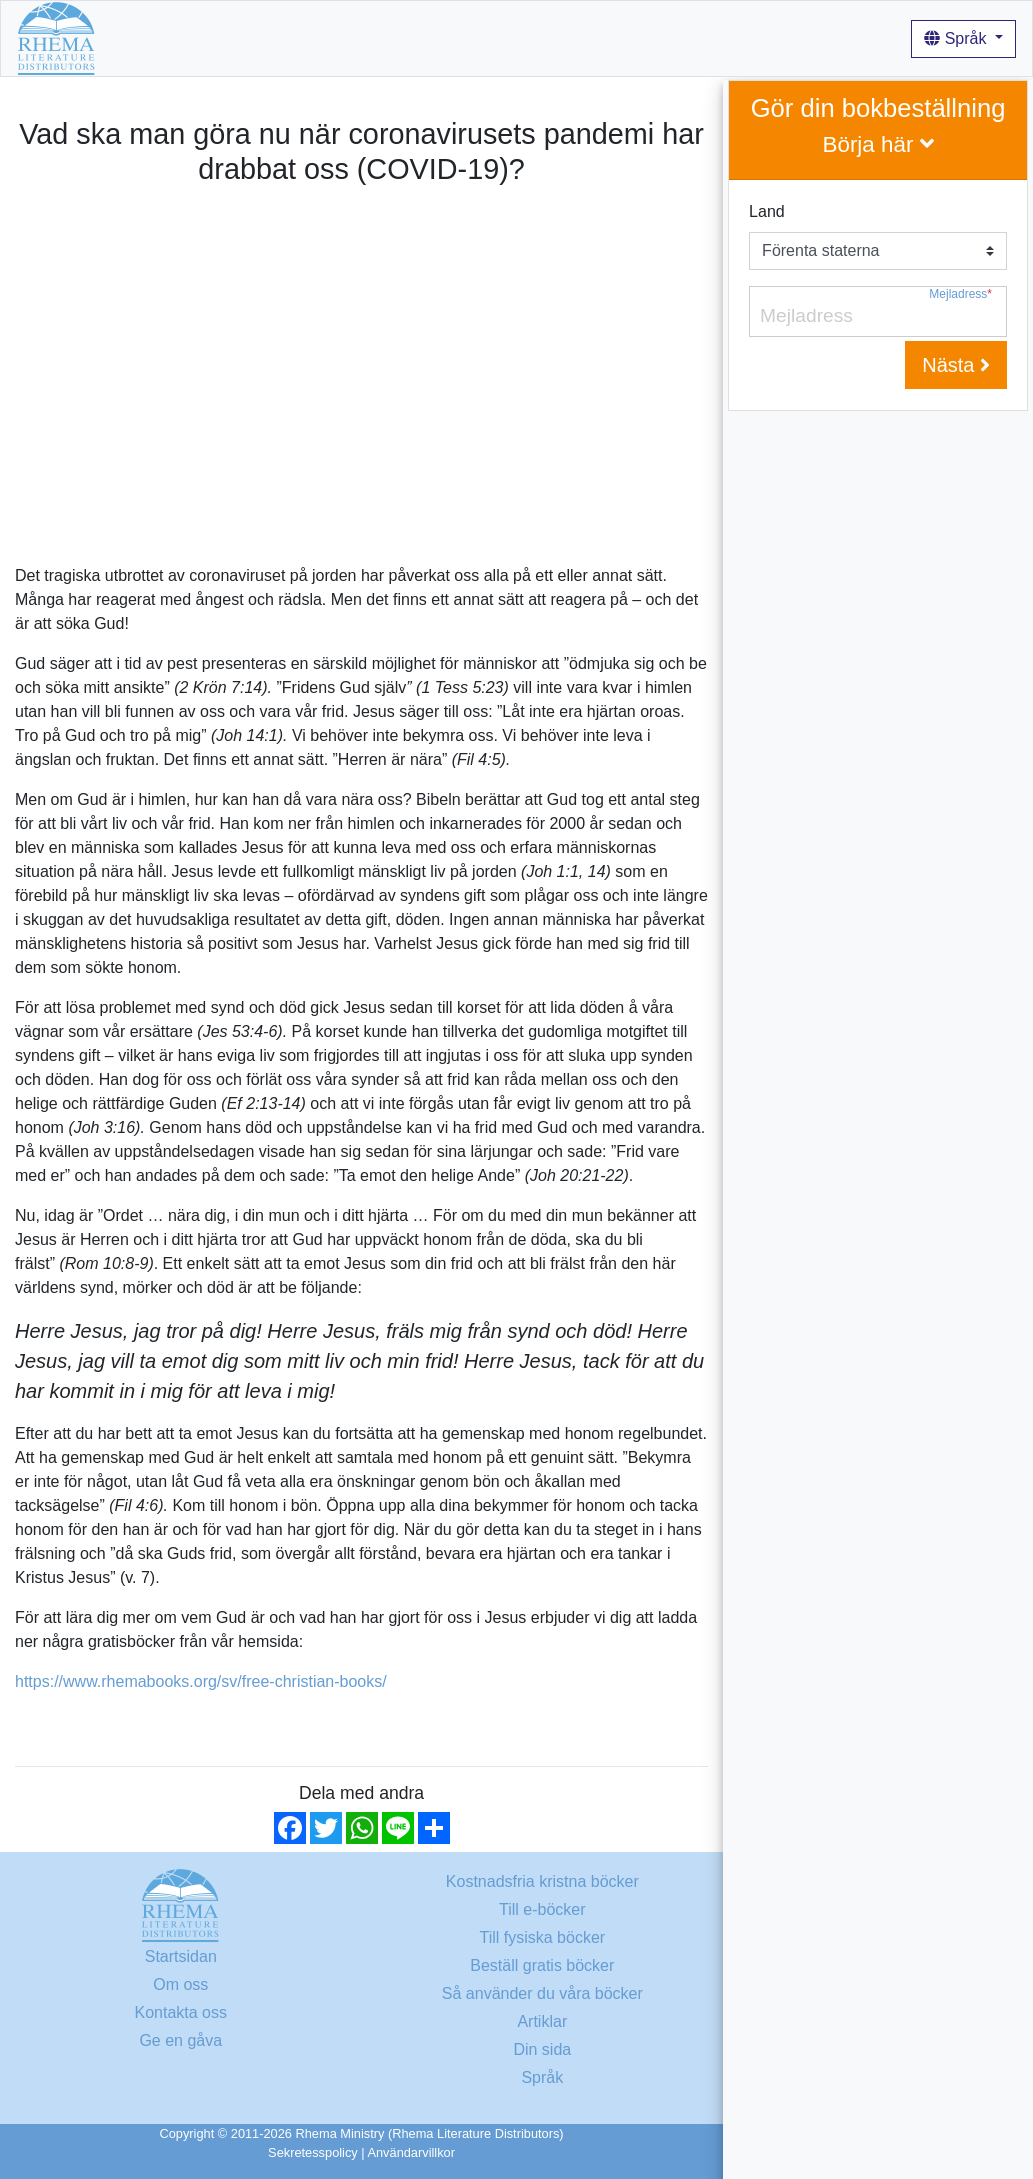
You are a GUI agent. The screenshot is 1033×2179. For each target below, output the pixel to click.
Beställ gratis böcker (542, 1965)
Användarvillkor (411, 2152)
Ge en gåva (180, 2040)
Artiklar (722, 37)
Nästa (956, 365)
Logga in (793, 37)
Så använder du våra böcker (580, 37)
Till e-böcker (542, 1909)
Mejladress (960, 294)
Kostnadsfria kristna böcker (296, 37)
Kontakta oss (181, 2012)
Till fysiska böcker (542, 1937)
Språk (957, 38)
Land (767, 211)
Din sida (542, 2049)
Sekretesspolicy (313, 2152)
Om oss (436, 37)
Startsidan (148, 37)
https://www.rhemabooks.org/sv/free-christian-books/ (201, 1681)
